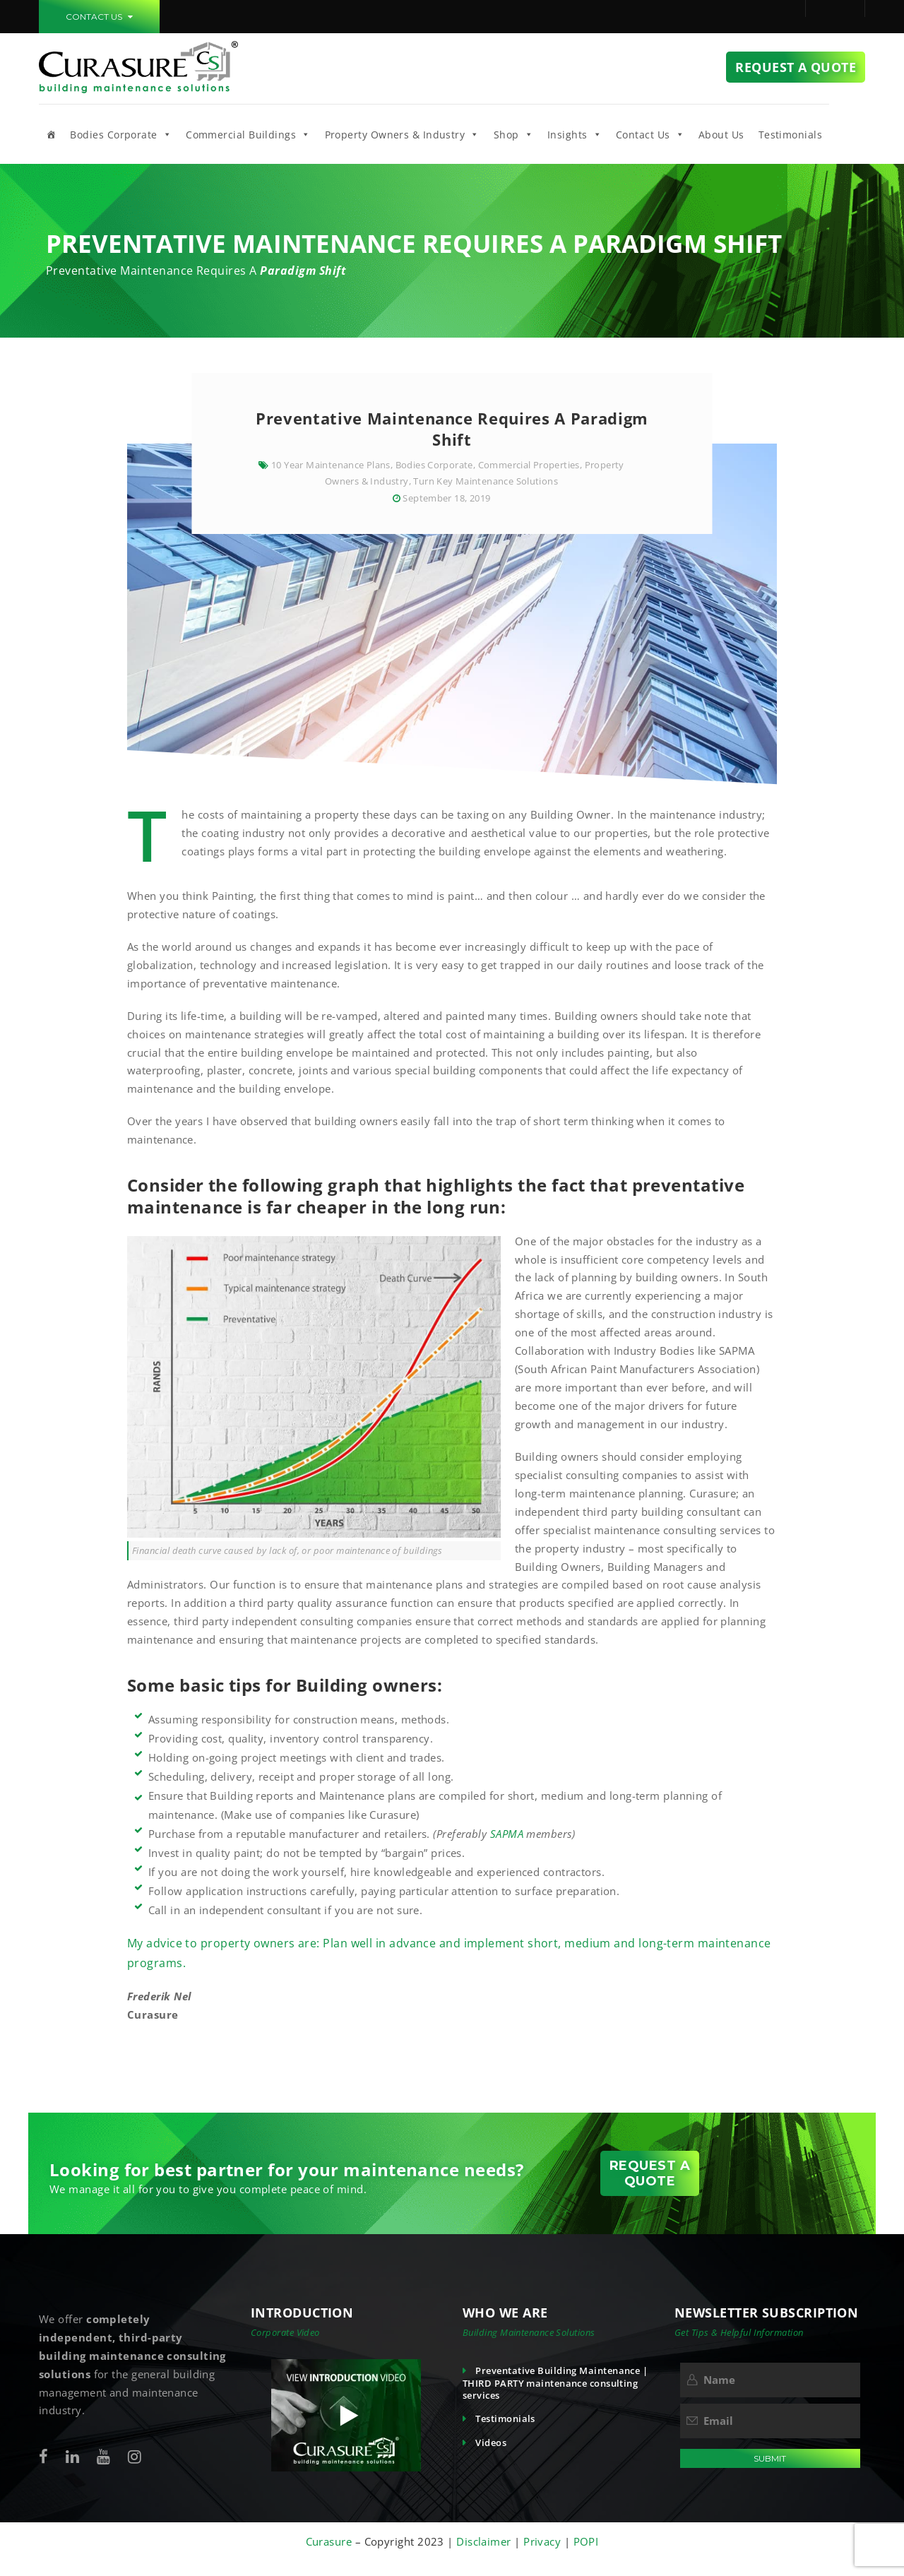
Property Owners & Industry (402, 134)
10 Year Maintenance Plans (331, 464)
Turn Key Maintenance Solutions (485, 481)
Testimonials (790, 134)
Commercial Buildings (248, 134)
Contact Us (650, 134)
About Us (721, 134)
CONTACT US (99, 16)
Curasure (330, 2541)
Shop (513, 134)
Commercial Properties (529, 464)
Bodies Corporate (121, 134)
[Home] (51, 134)
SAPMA (508, 1834)
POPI (586, 2541)
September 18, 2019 (446, 498)
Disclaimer (483, 2541)
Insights (574, 134)
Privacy (543, 2541)
